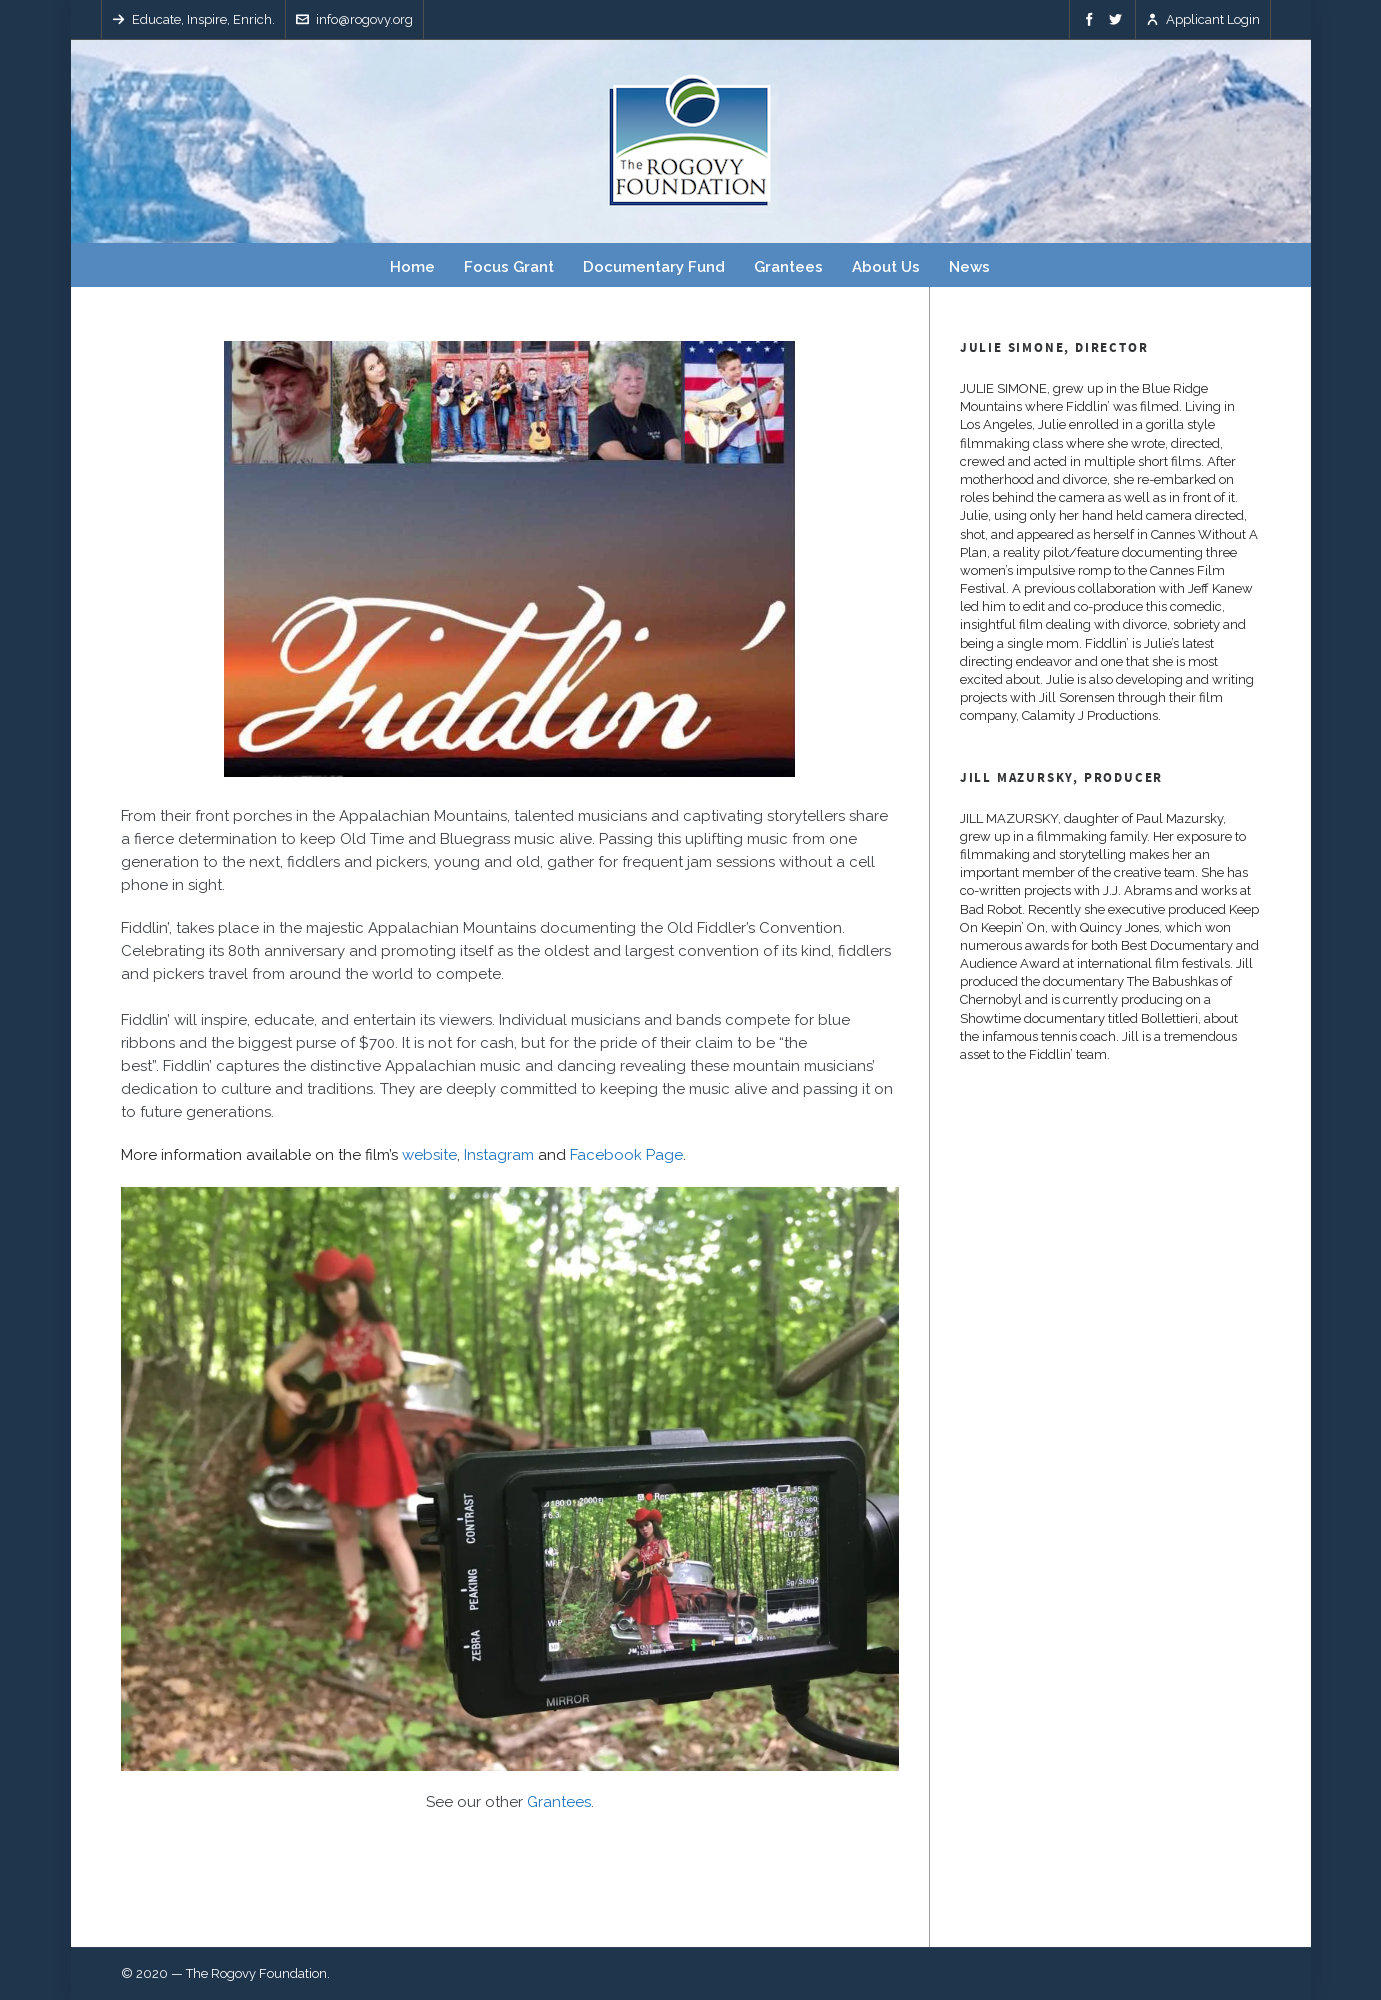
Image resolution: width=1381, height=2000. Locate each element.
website (429, 1155)
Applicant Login (1203, 19)
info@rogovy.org (354, 19)
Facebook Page (626, 1155)
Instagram (499, 1155)
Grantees (559, 1802)
